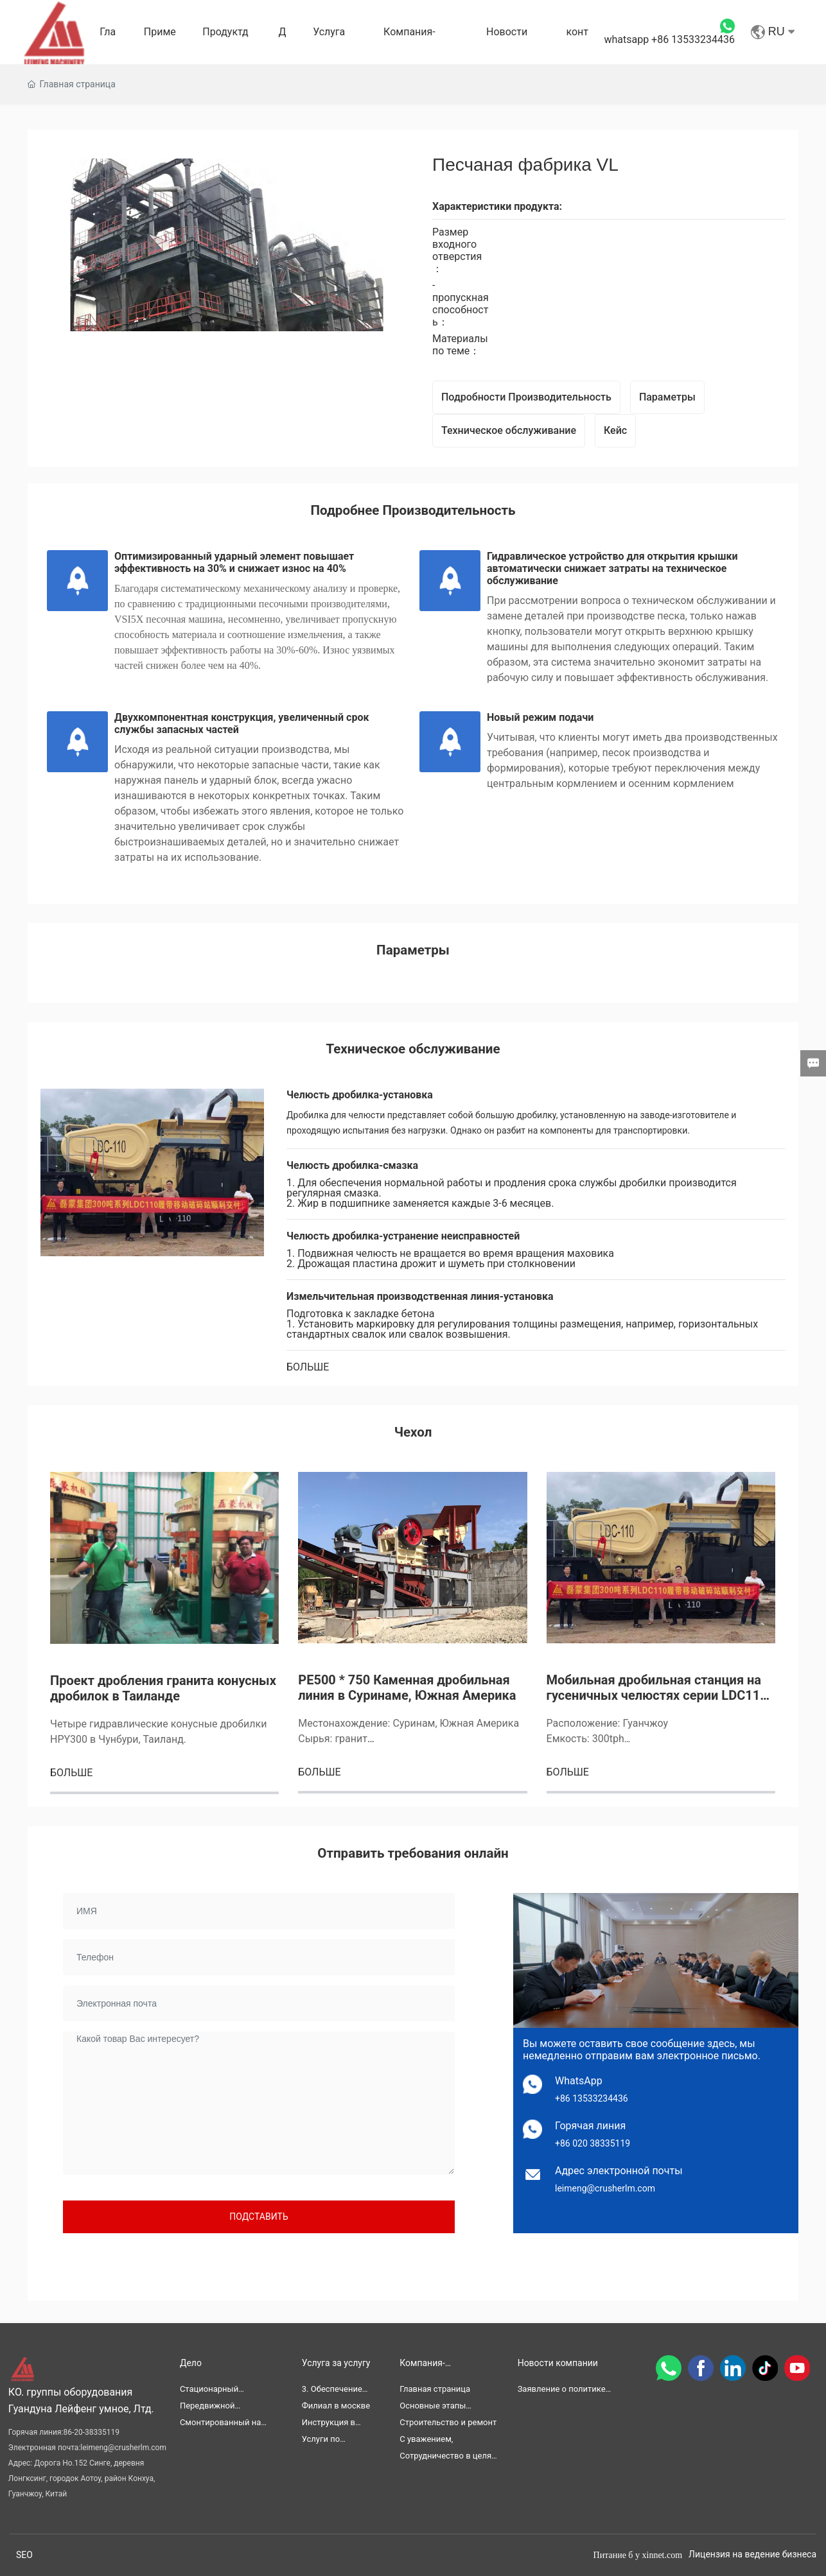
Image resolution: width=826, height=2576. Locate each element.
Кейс (615, 430)
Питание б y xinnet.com (638, 2555)
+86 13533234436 (591, 2098)
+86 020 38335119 (592, 2143)
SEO (24, 2555)
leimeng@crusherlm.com (605, 2188)
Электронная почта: (44, 2447)
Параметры (667, 397)
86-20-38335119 (91, 2432)
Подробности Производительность (526, 397)
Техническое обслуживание (508, 430)
